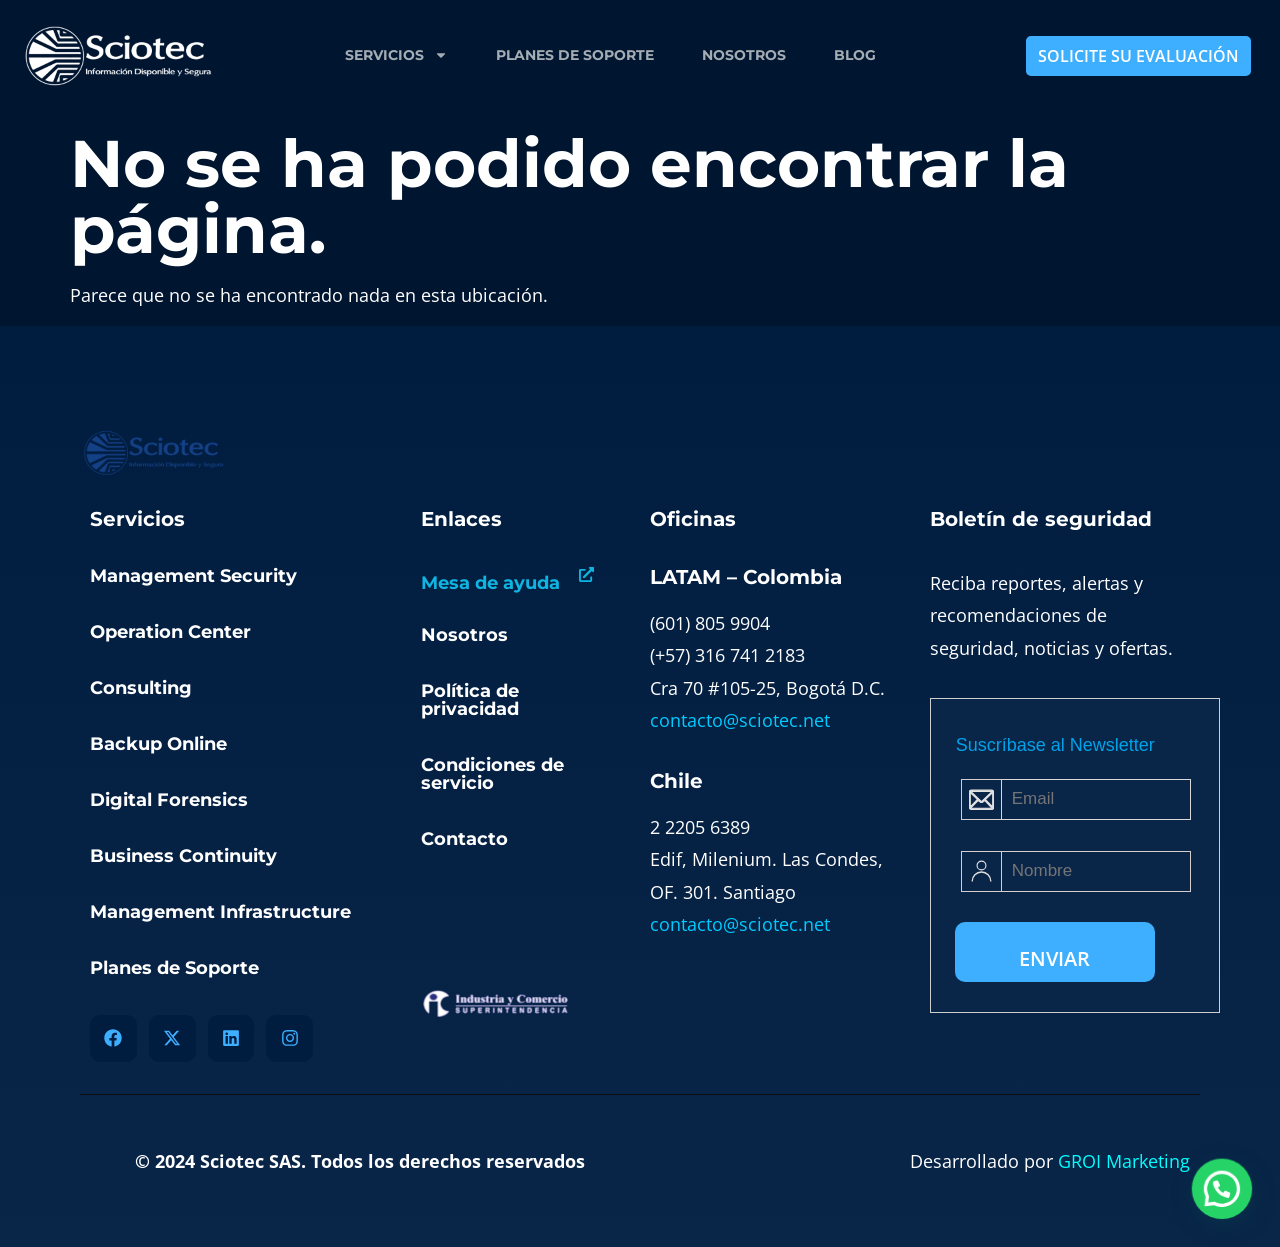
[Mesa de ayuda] (586, 574)
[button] (1223, 1192)
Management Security (193, 576)
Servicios (396, 55)
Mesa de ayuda (490, 583)
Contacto (464, 839)
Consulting (141, 688)
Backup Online (158, 744)
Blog (855, 55)
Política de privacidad (470, 700)
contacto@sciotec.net (740, 720)
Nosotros (744, 55)
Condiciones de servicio (492, 774)
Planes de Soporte (575, 55)
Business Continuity (183, 856)
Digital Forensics (169, 800)
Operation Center (170, 632)
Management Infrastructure (220, 912)
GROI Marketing (1124, 1161)
